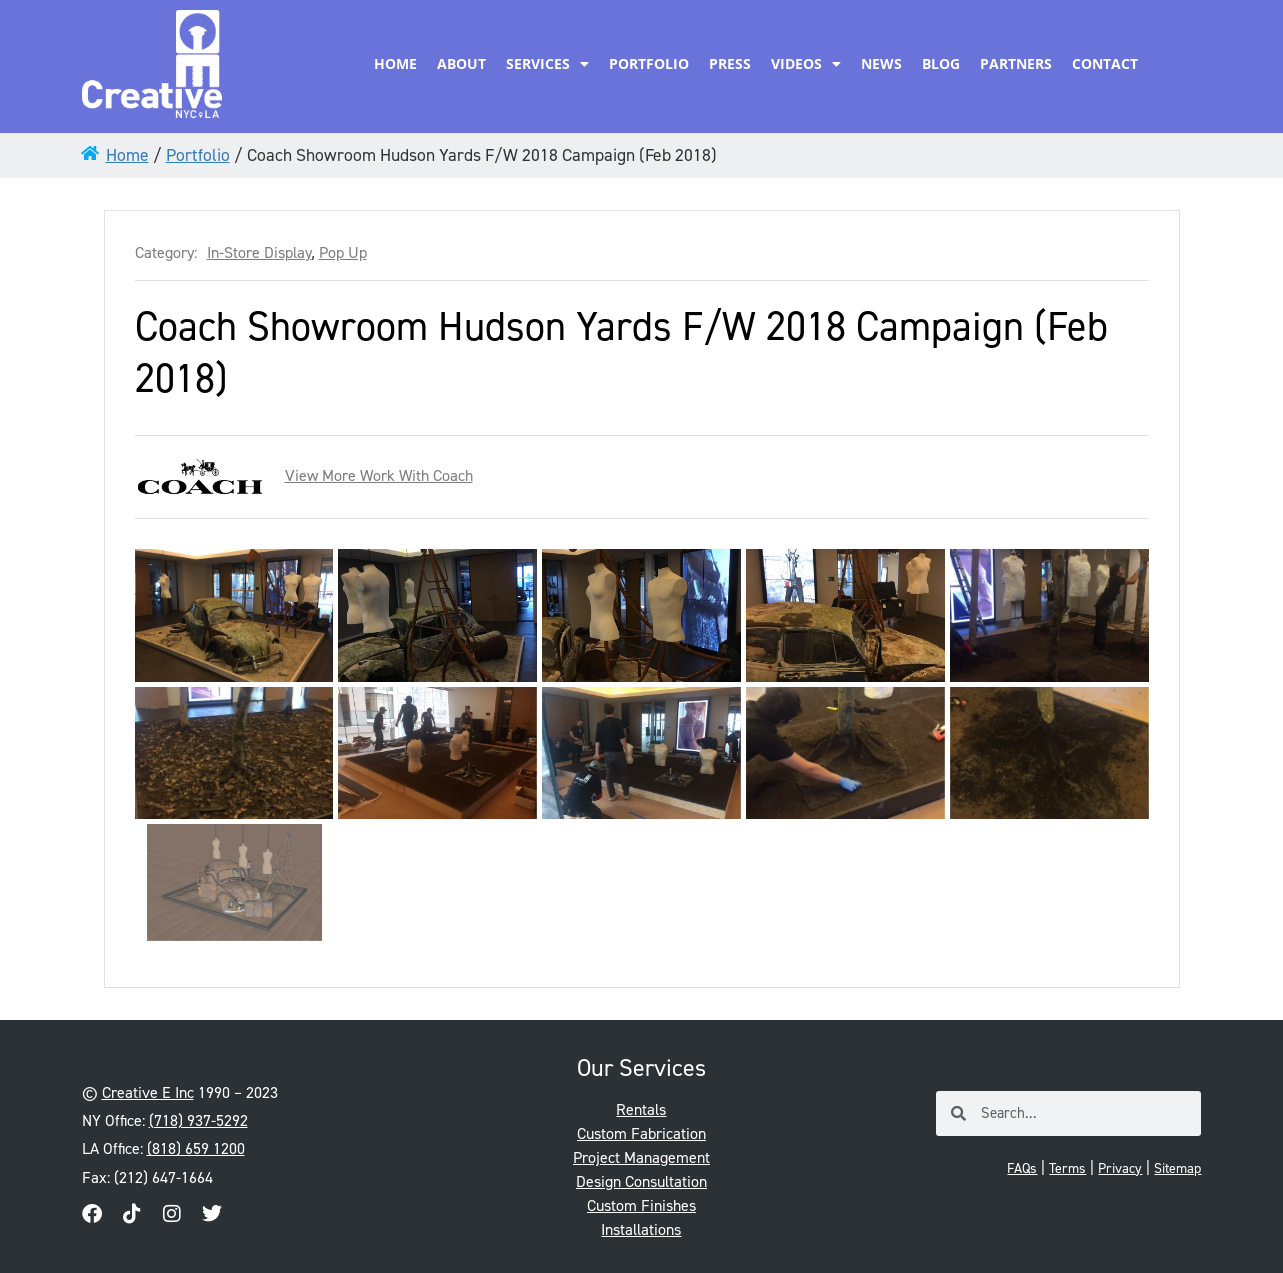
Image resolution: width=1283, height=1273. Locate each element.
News (881, 63)
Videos (806, 64)
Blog (941, 63)
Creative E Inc (148, 1092)
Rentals (641, 1109)
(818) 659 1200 (196, 1148)
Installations (641, 1229)
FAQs (1022, 1168)
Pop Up (343, 253)
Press (730, 63)
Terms (1067, 1168)
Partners (1016, 63)
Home (395, 63)
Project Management (641, 1157)
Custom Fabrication (641, 1133)
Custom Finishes (641, 1205)
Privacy (1120, 1168)
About (461, 63)
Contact (1105, 63)
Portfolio (649, 63)
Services (547, 64)
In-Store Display (259, 253)
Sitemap (1177, 1168)
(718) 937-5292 (198, 1120)
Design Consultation (641, 1181)
